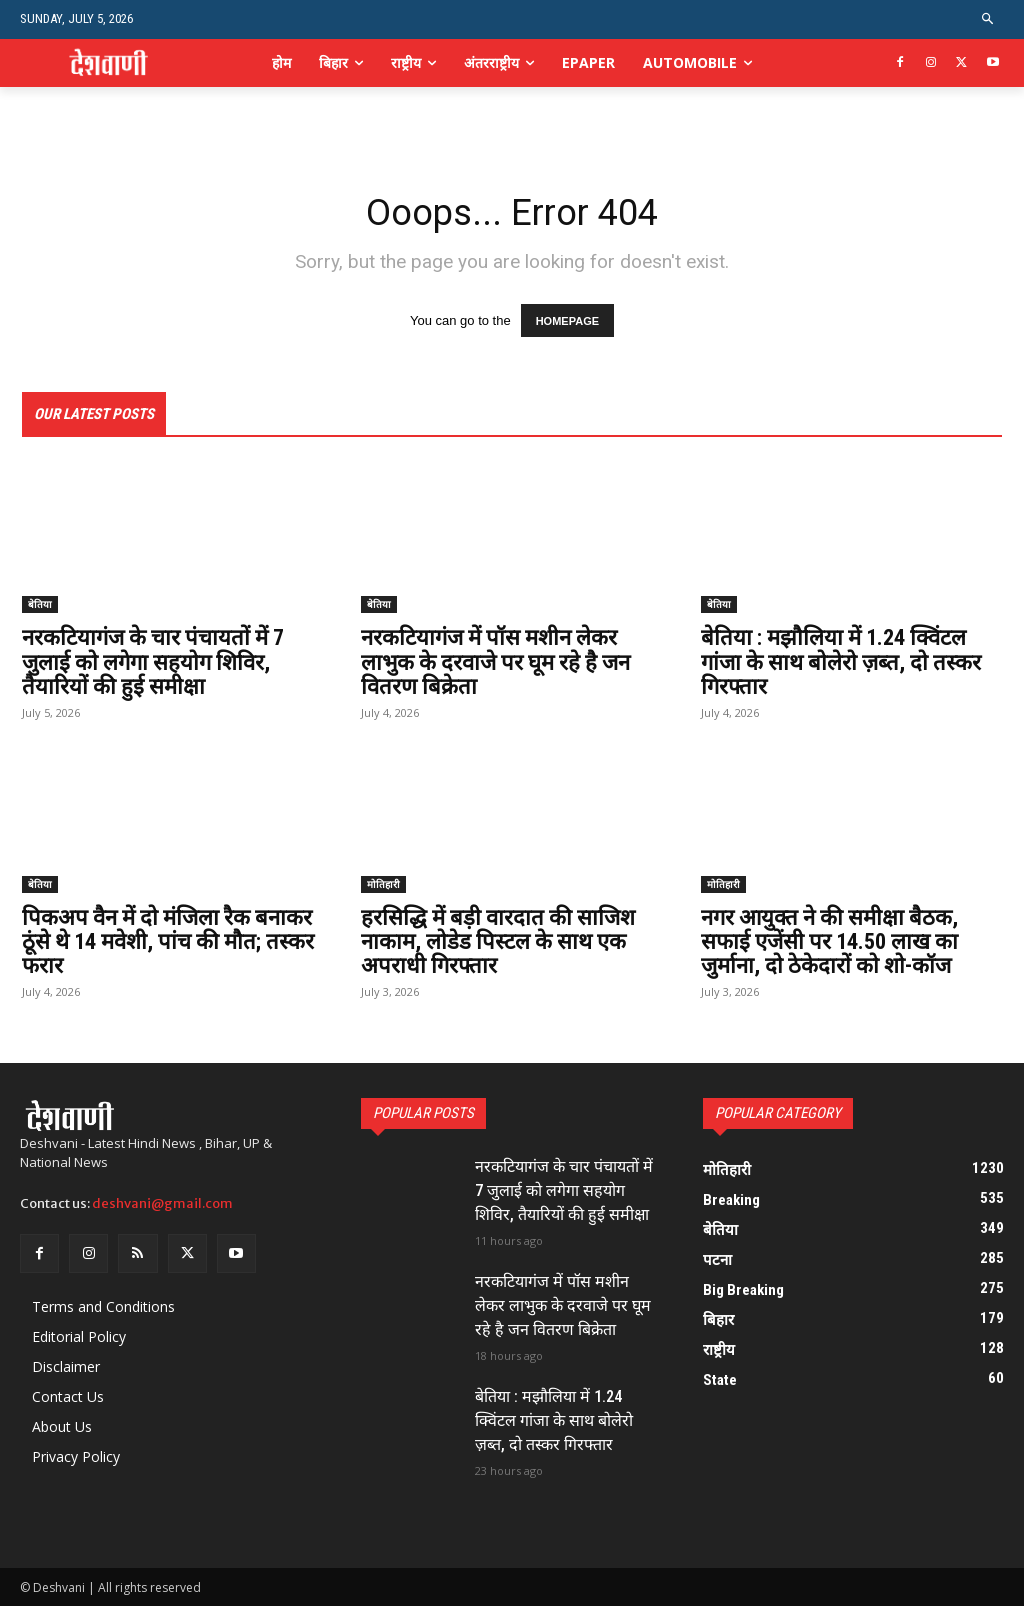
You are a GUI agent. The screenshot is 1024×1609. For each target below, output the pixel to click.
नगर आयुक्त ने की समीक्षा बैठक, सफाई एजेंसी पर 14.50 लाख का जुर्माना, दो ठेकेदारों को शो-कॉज (829, 943)
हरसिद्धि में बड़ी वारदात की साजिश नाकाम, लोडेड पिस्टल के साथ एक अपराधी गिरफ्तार (498, 943)
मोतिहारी (383, 886)
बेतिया (40, 607)
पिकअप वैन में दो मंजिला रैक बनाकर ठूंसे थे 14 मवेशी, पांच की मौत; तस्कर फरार (168, 943)
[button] (988, 19)
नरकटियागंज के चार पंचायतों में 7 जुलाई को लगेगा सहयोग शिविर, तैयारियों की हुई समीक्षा (153, 664)
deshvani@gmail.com (162, 1205)
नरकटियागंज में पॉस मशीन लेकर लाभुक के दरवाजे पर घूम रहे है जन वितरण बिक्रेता (495, 664)
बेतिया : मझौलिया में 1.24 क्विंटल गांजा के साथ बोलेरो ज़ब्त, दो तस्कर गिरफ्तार (841, 664)
